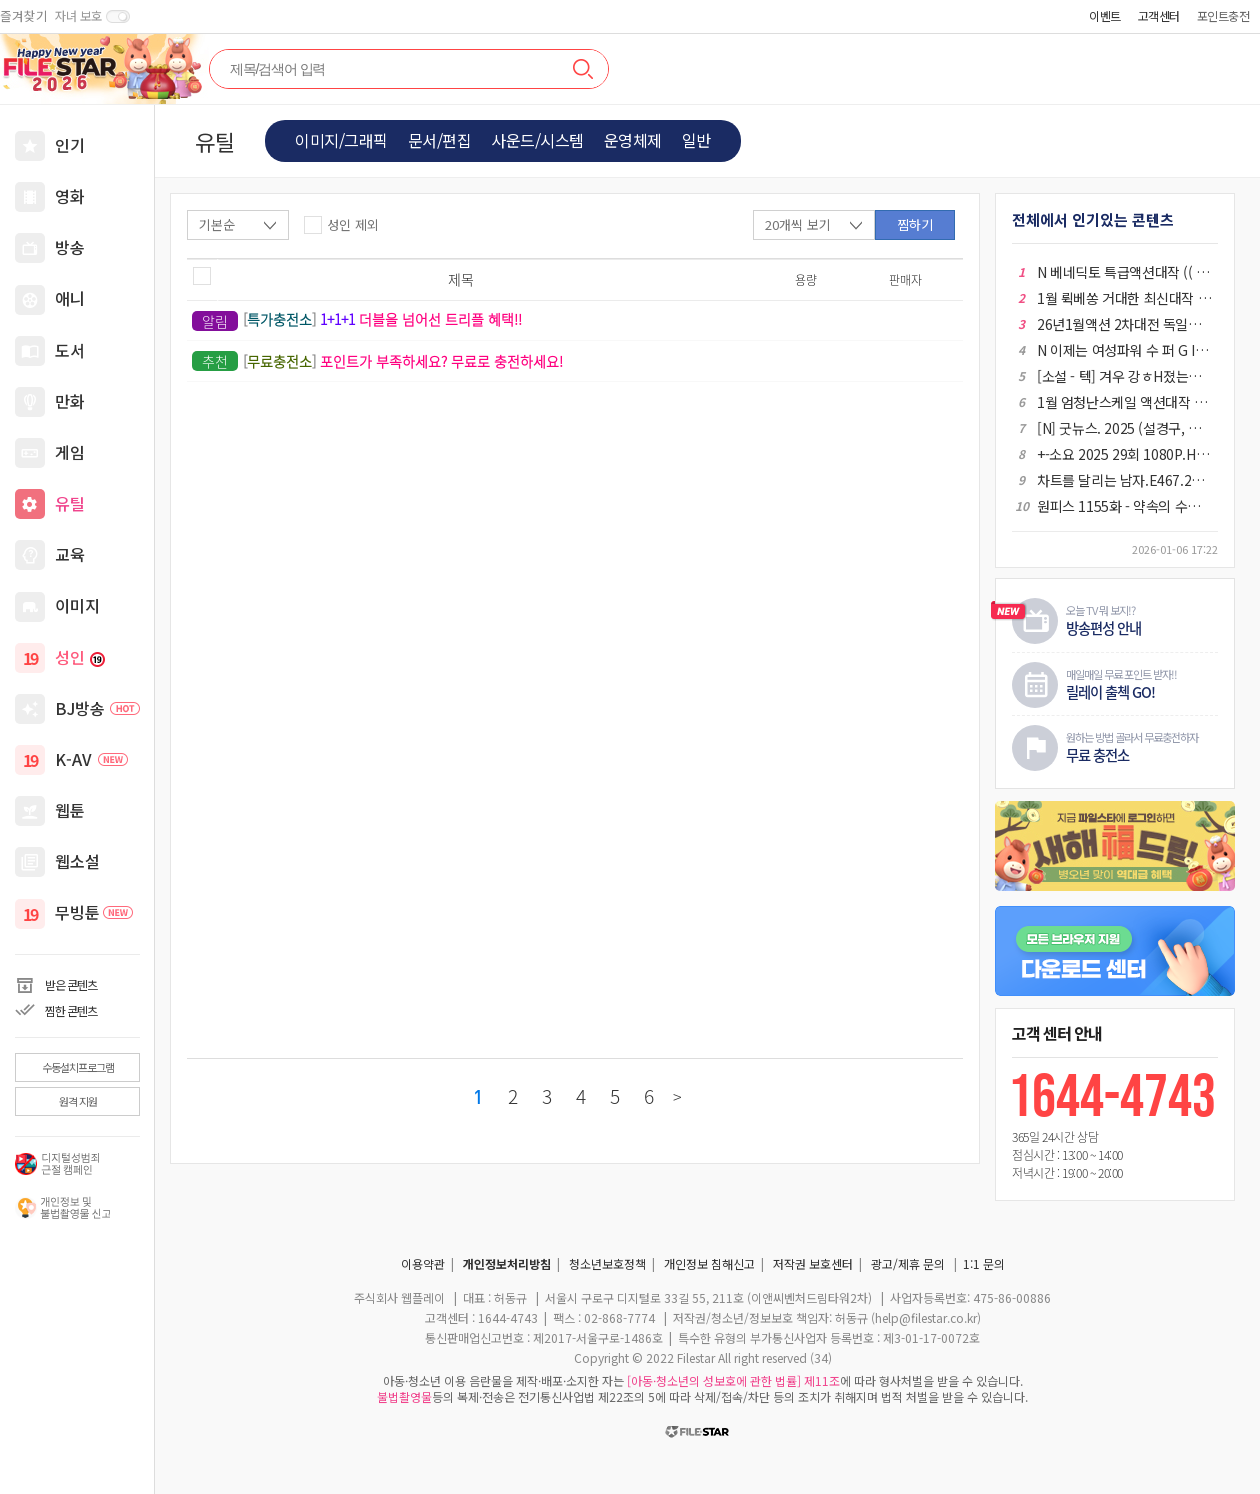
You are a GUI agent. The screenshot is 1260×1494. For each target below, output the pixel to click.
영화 (70, 196)
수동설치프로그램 (78, 1067)
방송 (70, 247)
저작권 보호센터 (813, 1263)
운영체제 (633, 140)
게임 (70, 452)
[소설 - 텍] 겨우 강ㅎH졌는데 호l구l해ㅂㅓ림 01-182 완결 (1124, 376)
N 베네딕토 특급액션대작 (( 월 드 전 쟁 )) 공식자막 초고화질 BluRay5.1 (1124, 272)
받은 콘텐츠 (71, 984)
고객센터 (1159, 15)
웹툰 (70, 810)
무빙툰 (94, 912)
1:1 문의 (984, 1263)
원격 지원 (78, 1101)
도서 (70, 350)
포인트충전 (1223, 15)
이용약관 (423, 1263)
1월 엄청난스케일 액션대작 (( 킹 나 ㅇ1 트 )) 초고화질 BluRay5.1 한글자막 (1124, 402)
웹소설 (77, 861)
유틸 (70, 503)
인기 (70, 145)
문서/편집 (440, 140)
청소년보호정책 (607, 1263)
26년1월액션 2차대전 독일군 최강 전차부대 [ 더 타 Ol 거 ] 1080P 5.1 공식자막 (1124, 324)
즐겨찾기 (24, 16)
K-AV (91, 759)
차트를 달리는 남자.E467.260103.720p (1124, 480)
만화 (70, 401)
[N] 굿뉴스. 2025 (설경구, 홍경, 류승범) (1124, 428)
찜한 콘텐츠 (71, 1010)
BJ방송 (97, 708)
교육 (70, 554)
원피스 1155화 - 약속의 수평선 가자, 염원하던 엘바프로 (1124, 506)
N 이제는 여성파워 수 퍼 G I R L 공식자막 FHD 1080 (1124, 350)
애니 (70, 298)
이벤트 (1105, 15)
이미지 (77, 605)
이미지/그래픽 (341, 140)
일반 (696, 140)
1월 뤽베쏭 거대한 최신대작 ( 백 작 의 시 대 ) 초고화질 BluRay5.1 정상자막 (1124, 298)
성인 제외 (353, 224)
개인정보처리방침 (507, 1263)
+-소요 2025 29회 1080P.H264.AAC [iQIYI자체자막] (1124, 454)
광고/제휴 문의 (908, 1263)
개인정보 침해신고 (709, 1263)
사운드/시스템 (537, 140)
